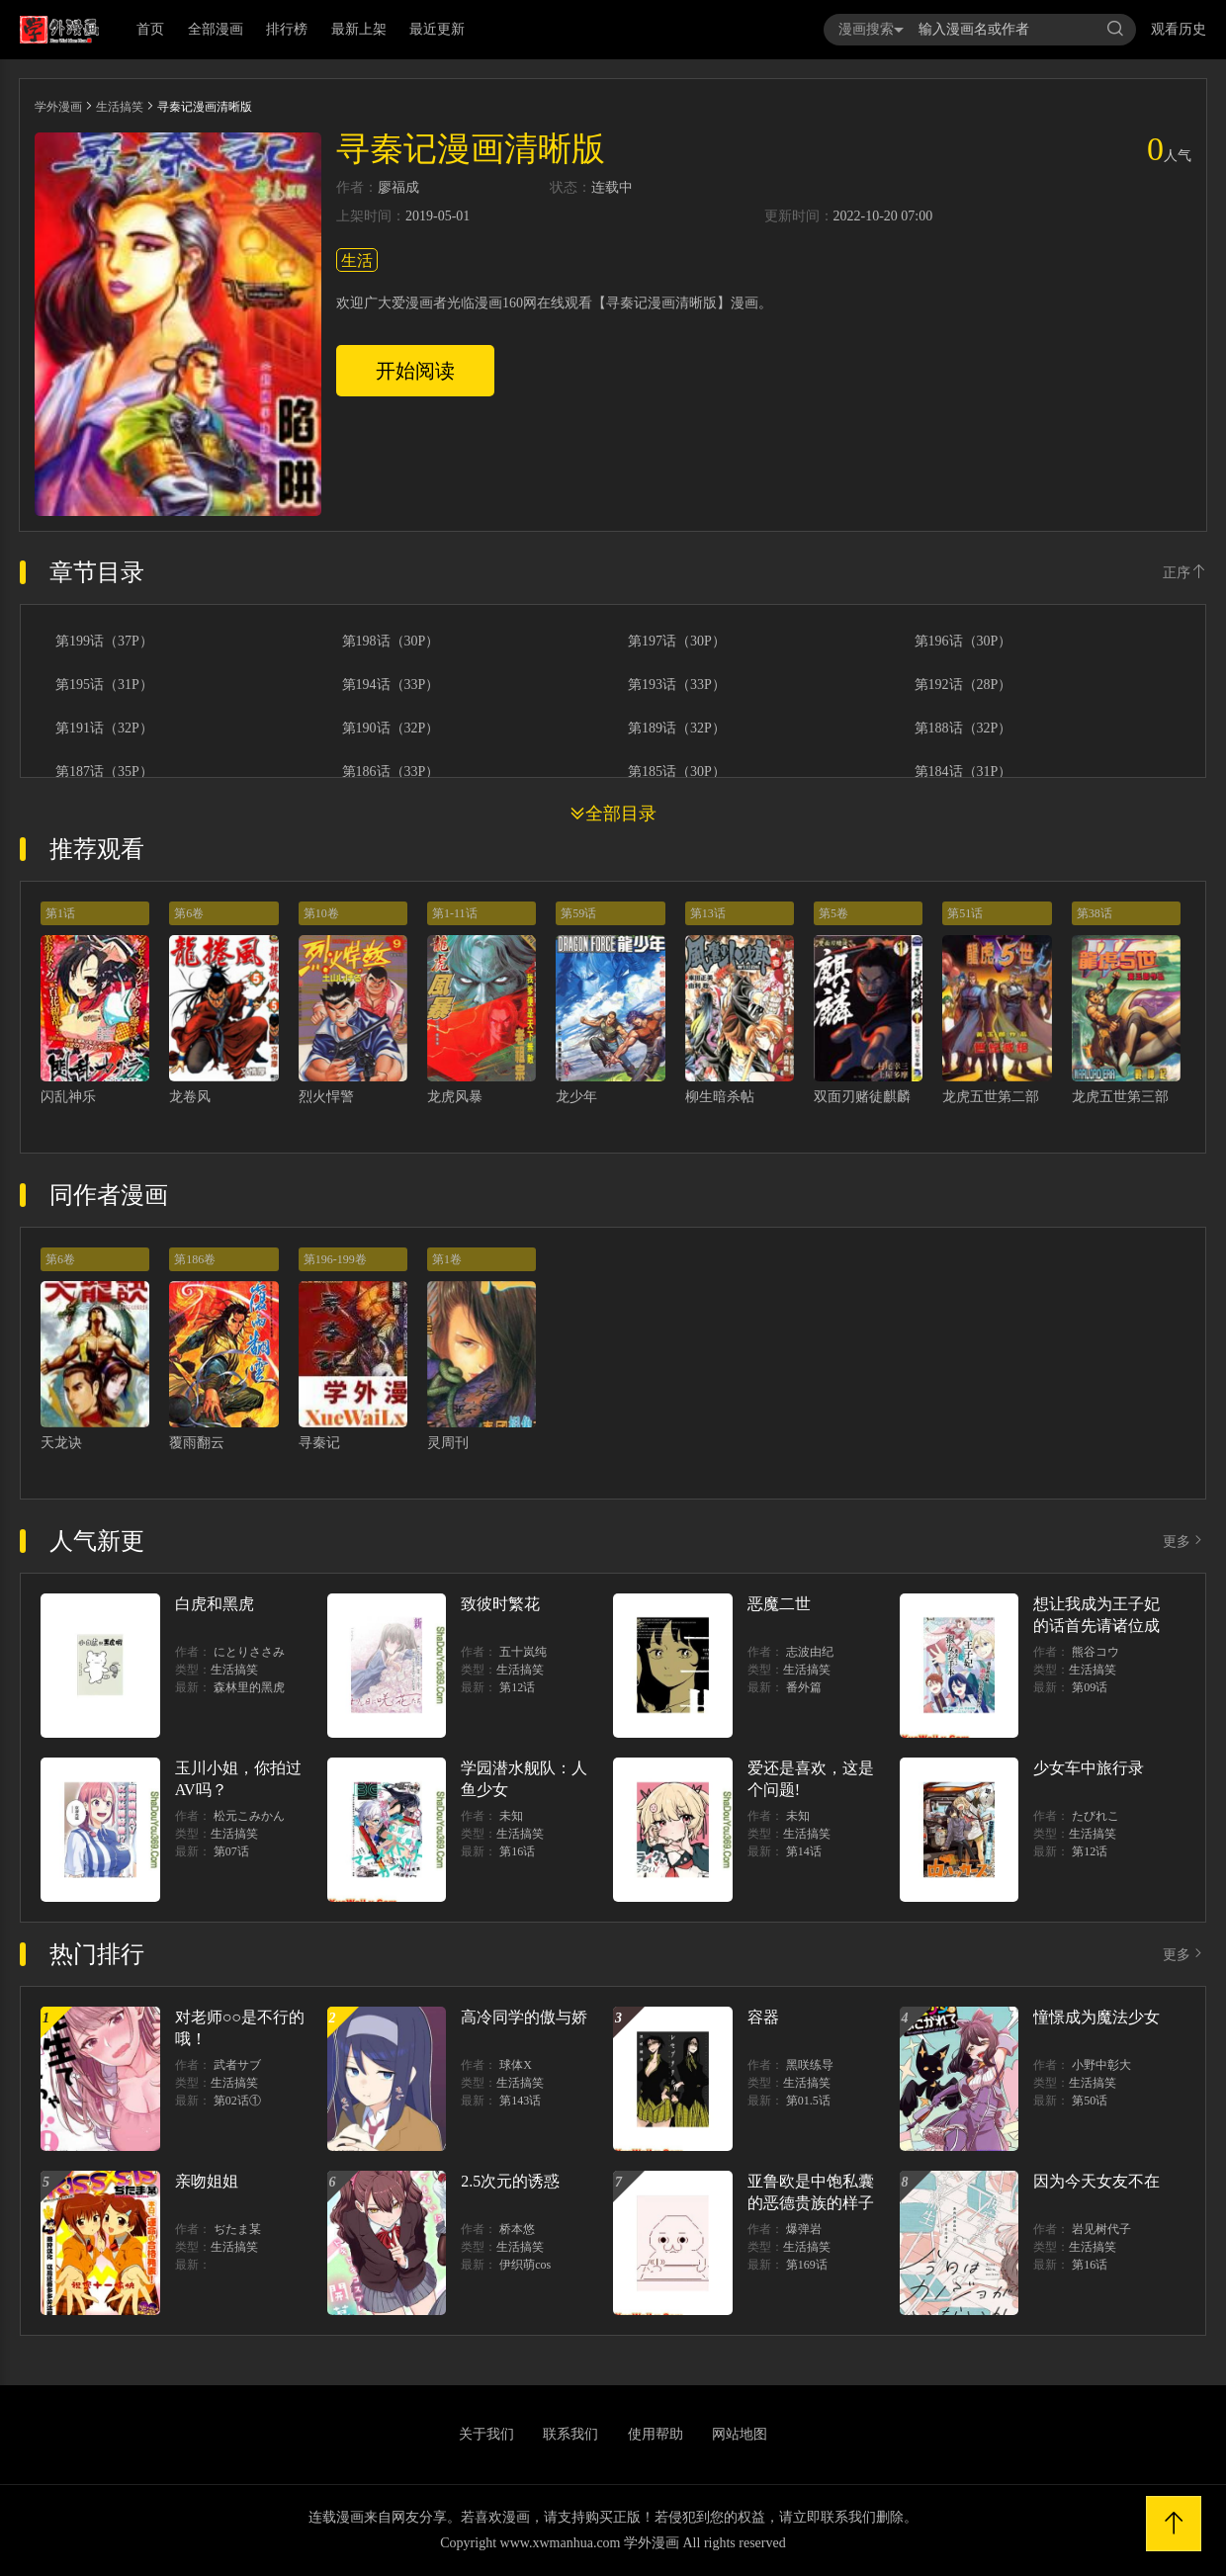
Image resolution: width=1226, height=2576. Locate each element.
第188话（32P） (963, 728)
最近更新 (437, 29)
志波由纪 (809, 1652)
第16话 (517, 1851)
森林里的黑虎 (249, 1687)
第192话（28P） (963, 685)
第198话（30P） (391, 641)
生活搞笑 (119, 107)
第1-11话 (455, 913)
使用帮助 (655, 2434)
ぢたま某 (237, 2229)
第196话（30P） (963, 641)
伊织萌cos (525, 2265)
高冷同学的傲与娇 (524, 2017)
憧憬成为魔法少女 (1096, 2017)
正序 (1184, 572)
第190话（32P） (391, 728)
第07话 (231, 1851)
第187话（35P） (104, 772)
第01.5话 (808, 2100)
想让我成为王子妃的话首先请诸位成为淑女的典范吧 (1096, 1625)
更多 (1184, 1541)
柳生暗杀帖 (719, 1096)
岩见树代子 (1101, 2229)
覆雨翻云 (196, 1442)
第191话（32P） (104, 728)
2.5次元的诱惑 (510, 2181)
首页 (150, 29)
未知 (511, 1816)
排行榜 (286, 29)
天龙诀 (61, 1442)
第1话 (60, 913)
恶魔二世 (779, 1603)
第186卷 (195, 1259)
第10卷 (321, 913)
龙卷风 (190, 1096)
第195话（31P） (104, 685)
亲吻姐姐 (206, 2181)
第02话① (237, 2100)
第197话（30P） (677, 641)
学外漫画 (58, 107)
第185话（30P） (677, 772)
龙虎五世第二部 (990, 1096)
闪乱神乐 (68, 1096)
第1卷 (447, 1259)
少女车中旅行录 (1088, 1768)
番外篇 (804, 1687)
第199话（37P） (104, 641)
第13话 (708, 913)
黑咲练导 (809, 2065)
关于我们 (486, 2434)
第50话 (1089, 2100)
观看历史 (1178, 29)
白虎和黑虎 (214, 1603)
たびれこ (1095, 1816)
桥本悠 (517, 2229)
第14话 (804, 1851)
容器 (763, 2017)
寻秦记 (319, 1442)
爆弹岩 (804, 2229)
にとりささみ (249, 1652)
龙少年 (576, 1096)
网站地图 (739, 2434)
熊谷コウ (1095, 1652)
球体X (515, 2065)
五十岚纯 (523, 1652)
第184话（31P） (963, 772)
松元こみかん (249, 1816)
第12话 (517, 1687)
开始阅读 (415, 371)
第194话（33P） (391, 685)
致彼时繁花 (500, 1603)
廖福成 (398, 188)
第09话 (1089, 1687)
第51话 (965, 913)
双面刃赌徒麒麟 (862, 1096)
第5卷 (833, 913)
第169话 (807, 2265)
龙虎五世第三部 (1120, 1096)
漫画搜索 (871, 29)
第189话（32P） (677, 728)
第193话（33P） (677, 685)
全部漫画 (215, 29)
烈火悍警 (326, 1096)
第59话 (578, 913)
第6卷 (189, 913)
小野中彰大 (1101, 2065)
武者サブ (237, 2065)
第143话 (520, 2100)
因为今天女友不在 (1096, 2181)
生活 (357, 260)
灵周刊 (448, 1442)
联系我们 (570, 2434)
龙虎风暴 (454, 1096)
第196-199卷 (335, 1259)
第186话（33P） (391, 772)
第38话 (1094, 913)
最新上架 (359, 29)
